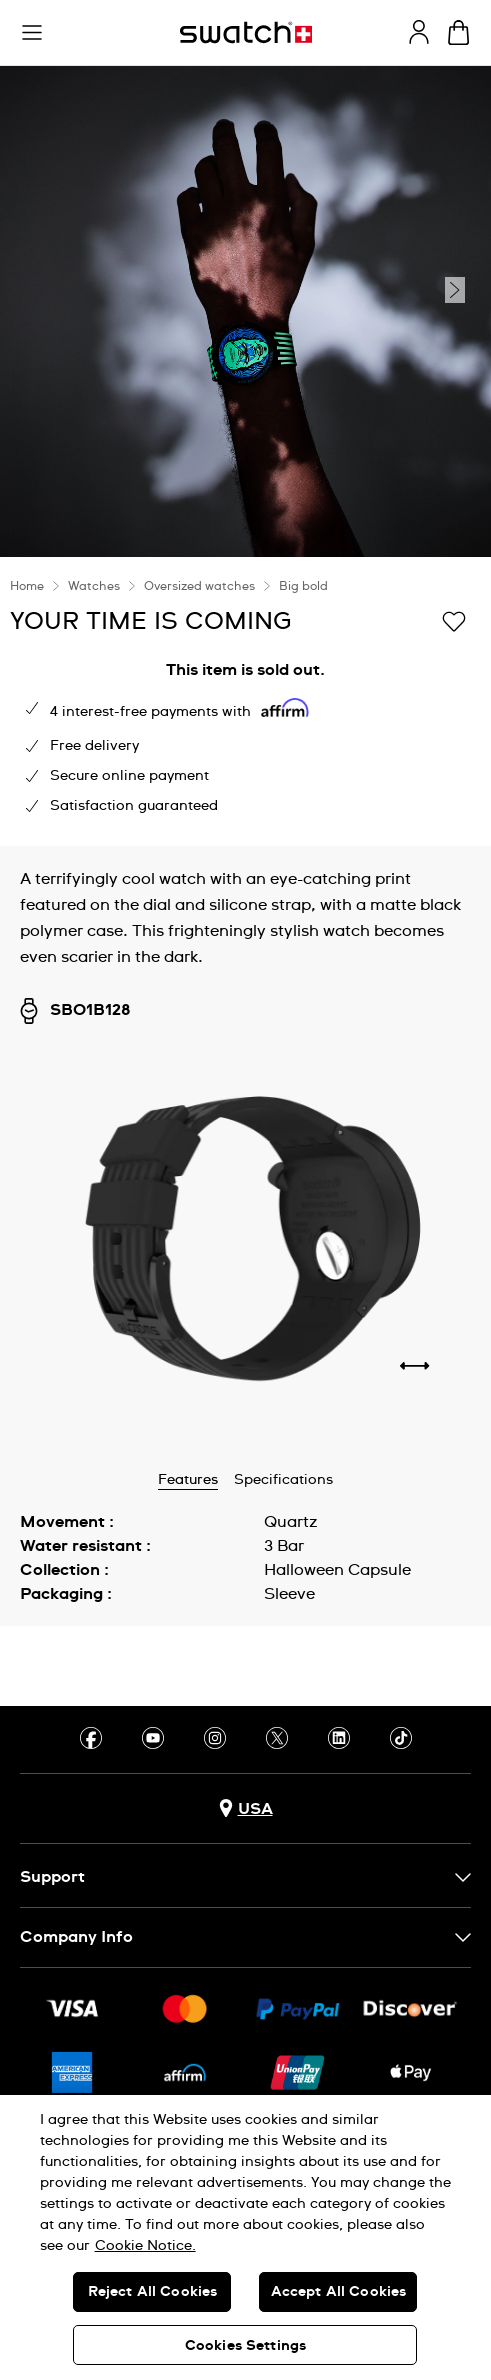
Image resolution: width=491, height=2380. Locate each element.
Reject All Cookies (153, 2292)
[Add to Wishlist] (454, 620)
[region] (245, 2237)
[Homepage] (246, 32)
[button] (32, 33)
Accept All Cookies (339, 2292)
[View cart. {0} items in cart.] (458, 32)
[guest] (419, 32)
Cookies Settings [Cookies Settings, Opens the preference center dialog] (245, 2346)
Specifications (283, 1480)
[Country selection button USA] (246, 1808)
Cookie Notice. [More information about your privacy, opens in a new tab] (145, 2246)
